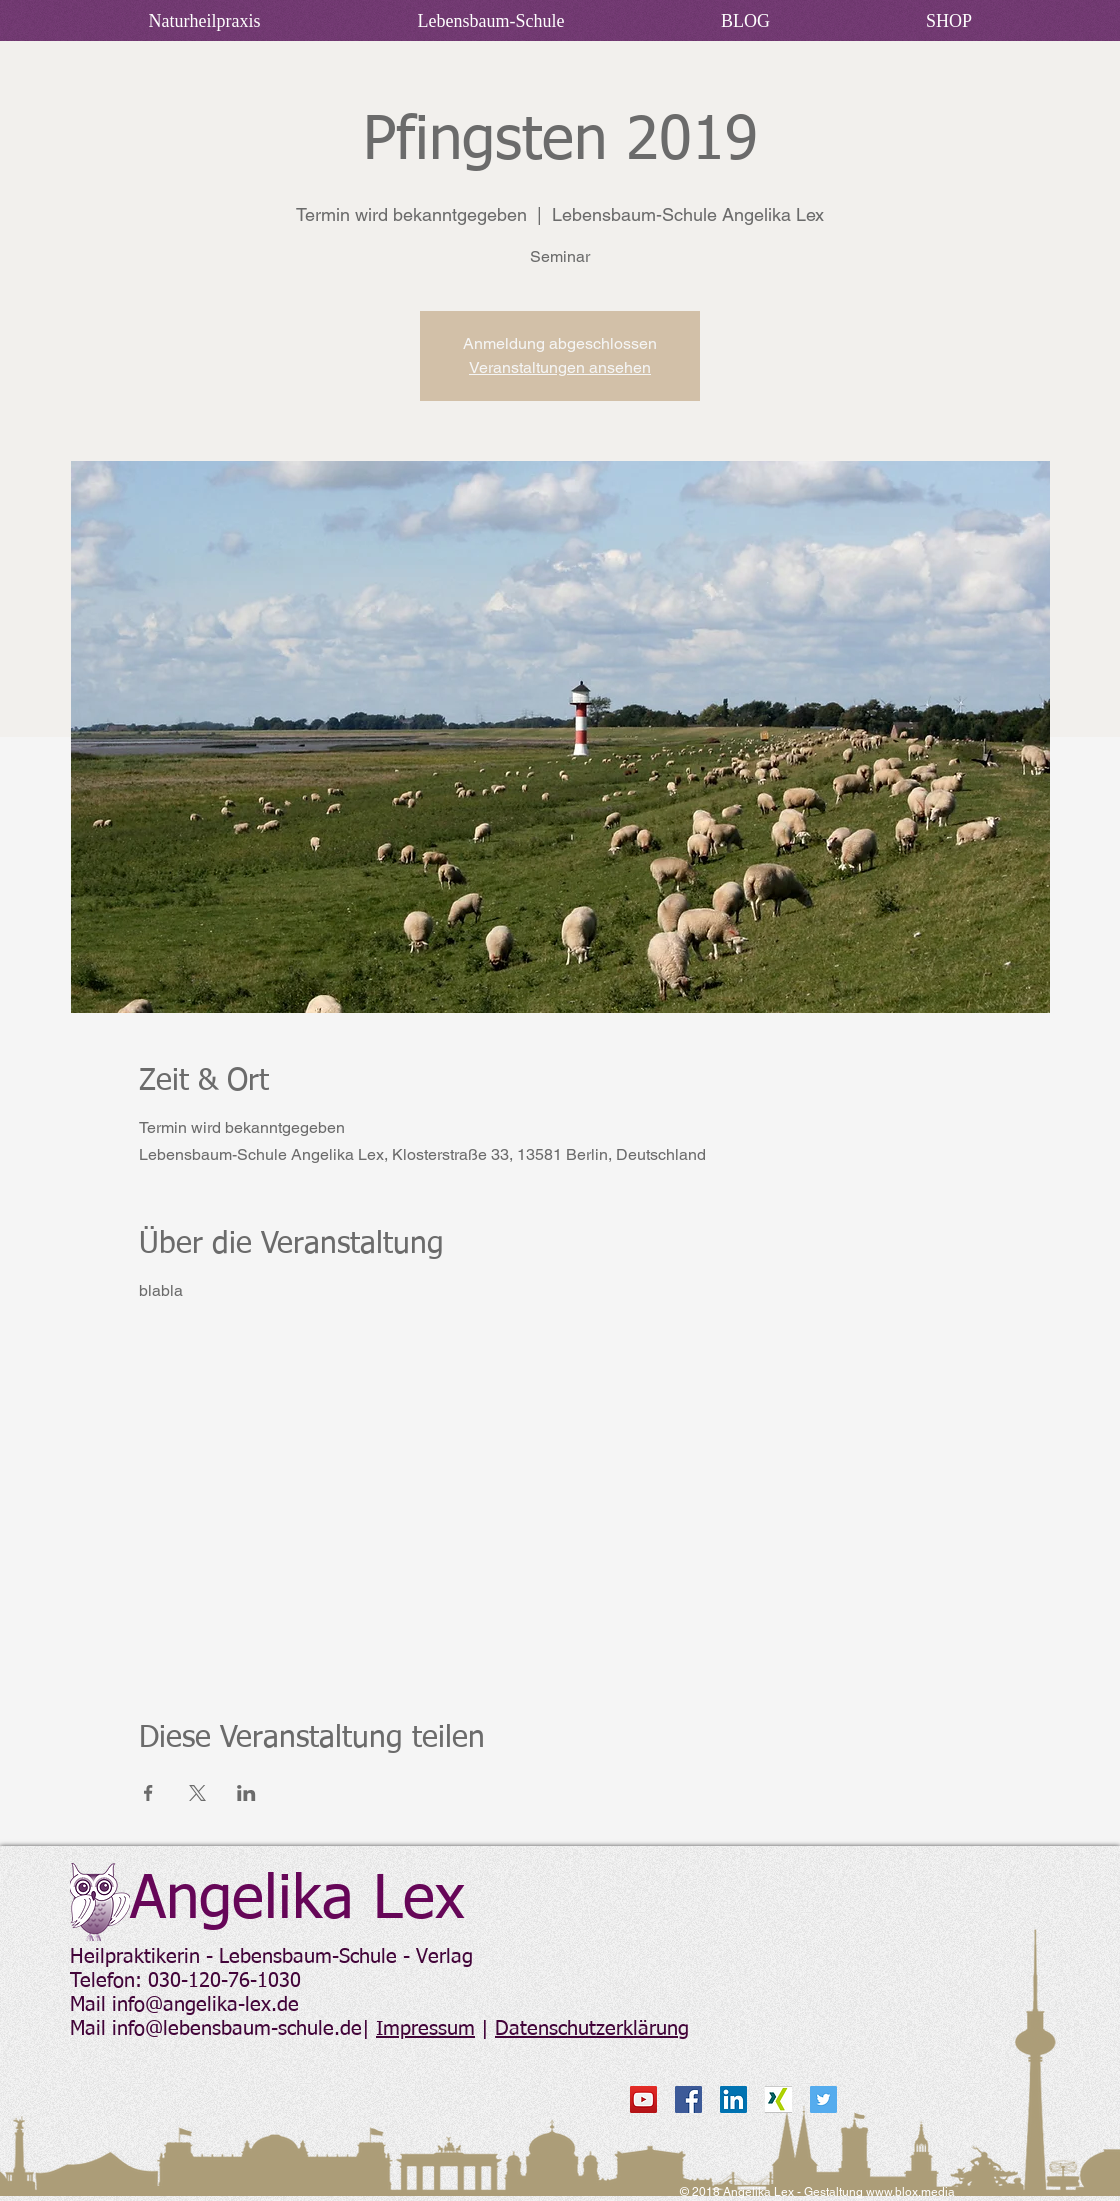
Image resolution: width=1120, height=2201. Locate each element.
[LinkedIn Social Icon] (733, 2099)
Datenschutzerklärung (592, 2029)
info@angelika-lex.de (205, 2005)
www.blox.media (910, 2192)
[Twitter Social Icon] (823, 2099)
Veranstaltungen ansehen (560, 367)
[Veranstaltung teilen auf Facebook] (148, 1793)
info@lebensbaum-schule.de (237, 2029)
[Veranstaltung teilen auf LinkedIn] (246, 1793)
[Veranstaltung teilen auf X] (197, 1793)
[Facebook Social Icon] (688, 2099)
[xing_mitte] (778, 2099)
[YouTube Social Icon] (643, 2099)
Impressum (425, 2029)
